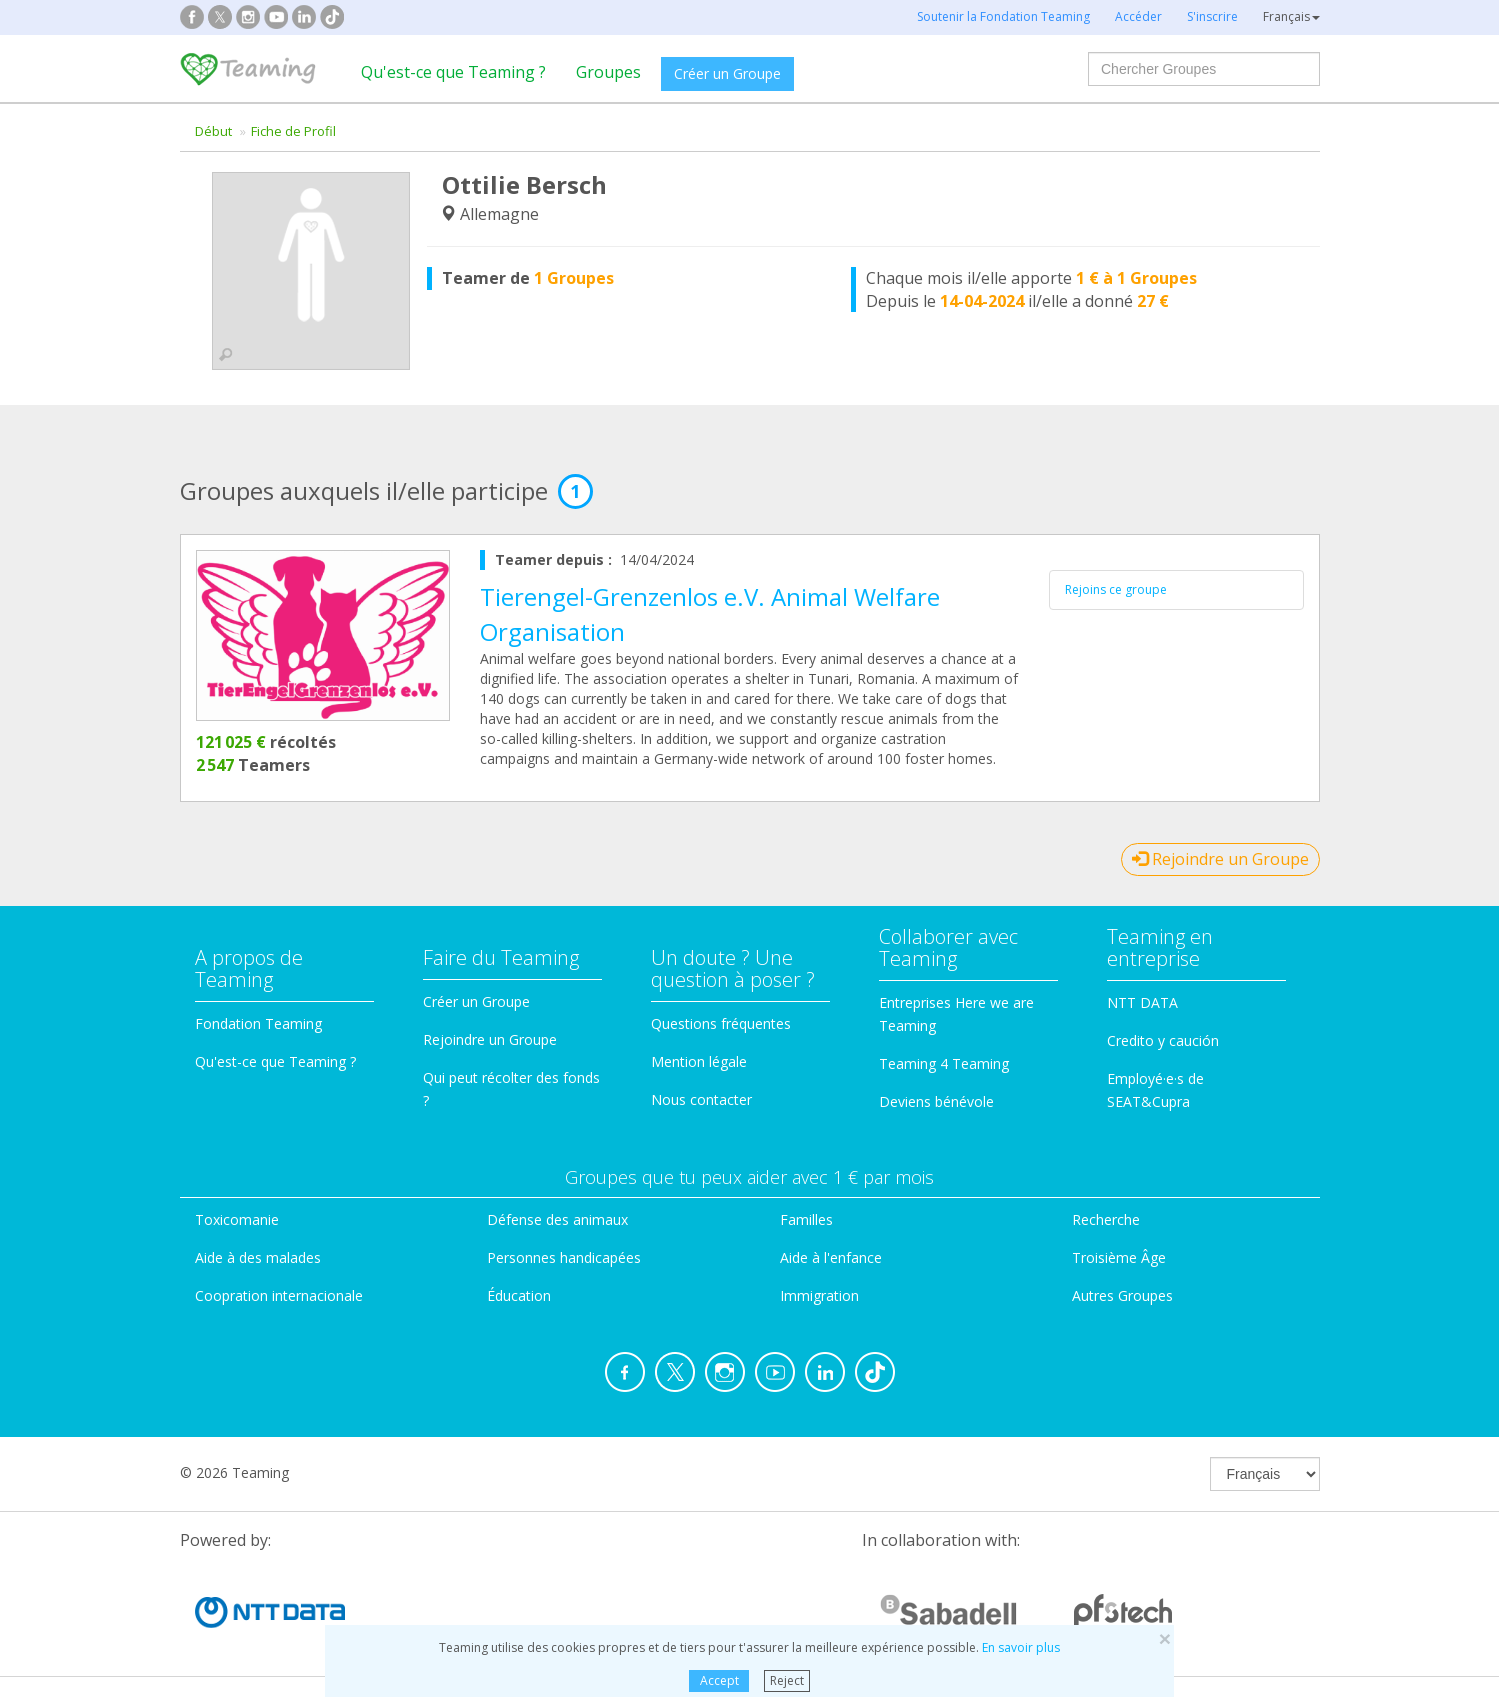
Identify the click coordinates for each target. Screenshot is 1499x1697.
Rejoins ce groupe (1116, 589)
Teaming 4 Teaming (944, 1063)
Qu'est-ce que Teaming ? (453, 72)
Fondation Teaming (258, 1023)
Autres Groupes (1122, 1295)
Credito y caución (1163, 1040)
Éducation (519, 1295)
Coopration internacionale (279, 1295)
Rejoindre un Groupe (1220, 859)
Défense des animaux (557, 1219)
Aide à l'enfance (831, 1257)
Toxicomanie (237, 1219)
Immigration (819, 1295)
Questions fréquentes (721, 1023)
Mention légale (699, 1061)
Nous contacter (701, 1099)
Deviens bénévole (936, 1101)
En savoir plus (1021, 1647)
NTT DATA (1142, 1002)
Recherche (1106, 1219)
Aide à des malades (258, 1257)
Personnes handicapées (564, 1257)
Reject (787, 1680)
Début (213, 131)
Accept (719, 1680)
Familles (806, 1219)
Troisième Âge (1119, 1257)
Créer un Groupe (727, 73)
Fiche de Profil (293, 131)
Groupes (608, 72)
